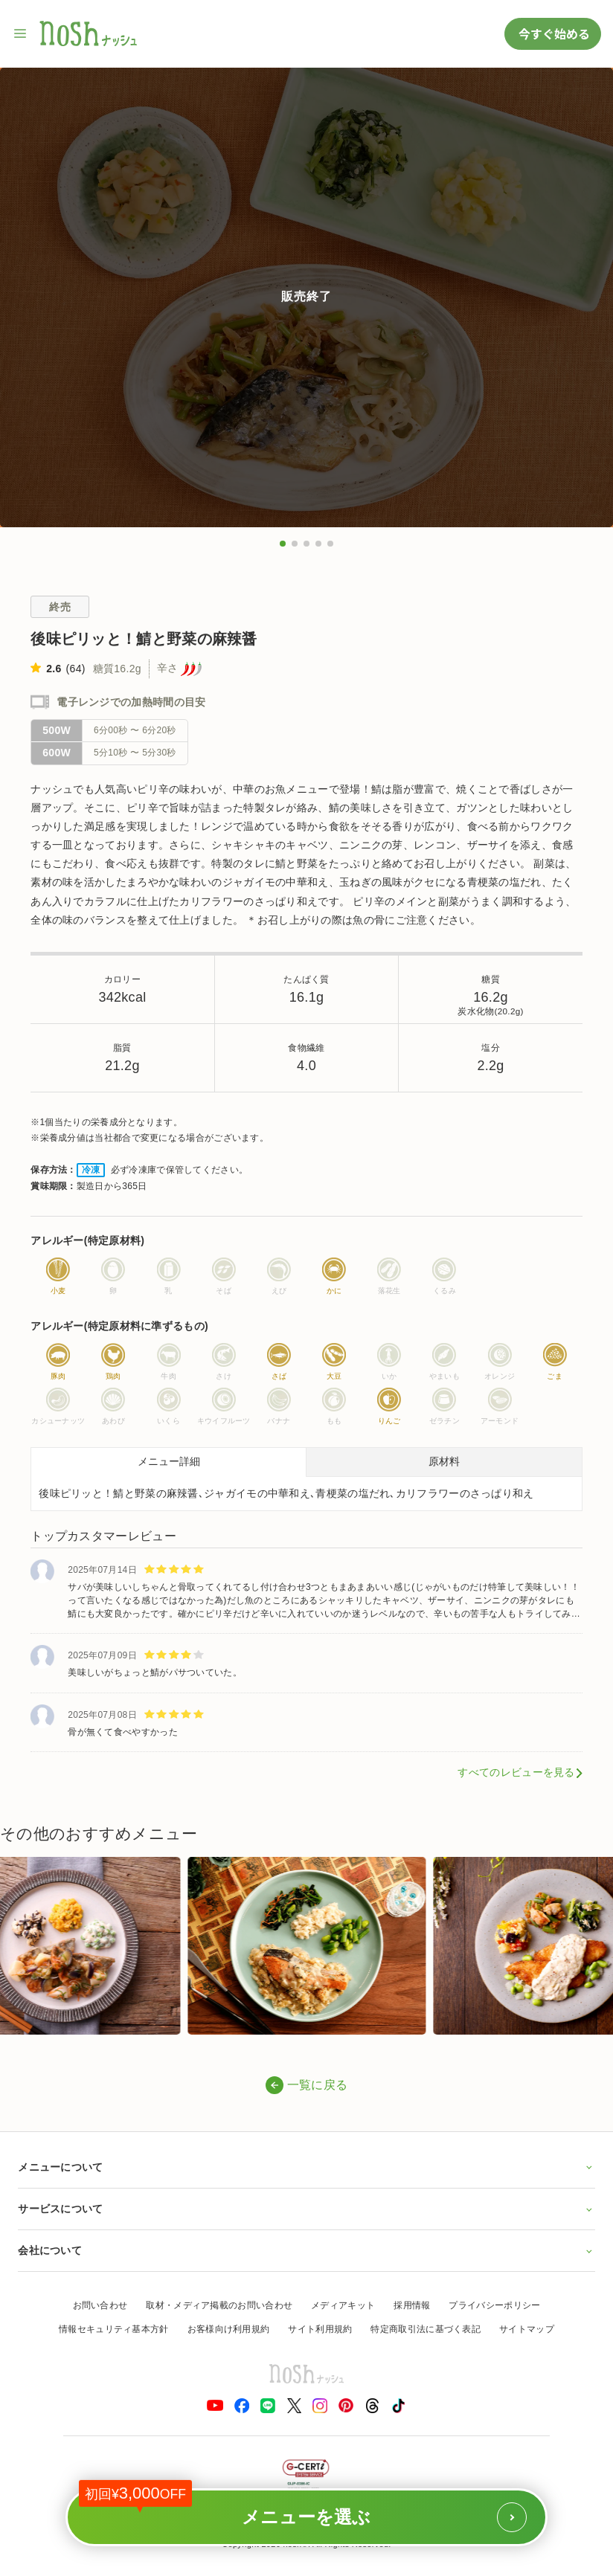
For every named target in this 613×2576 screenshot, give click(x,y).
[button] (283, 544)
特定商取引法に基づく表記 (425, 2329)
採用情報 (412, 2305)
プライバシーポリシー (494, 2305)
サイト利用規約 (320, 2329)
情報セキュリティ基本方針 (114, 2329)
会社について (306, 2250)
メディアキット (343, 2305)
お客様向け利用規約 (228, 2329)
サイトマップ (526, 2329)
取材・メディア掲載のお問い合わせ (219, 2305)
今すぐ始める (553, 33)
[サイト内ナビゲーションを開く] (21, 33)
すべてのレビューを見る (516, 1772)
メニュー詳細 (169, 1461)
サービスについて (306, 2209)
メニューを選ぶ (303, 2510)
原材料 (444, 1461)
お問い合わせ (100, 2305)
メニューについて (306, 2167)
